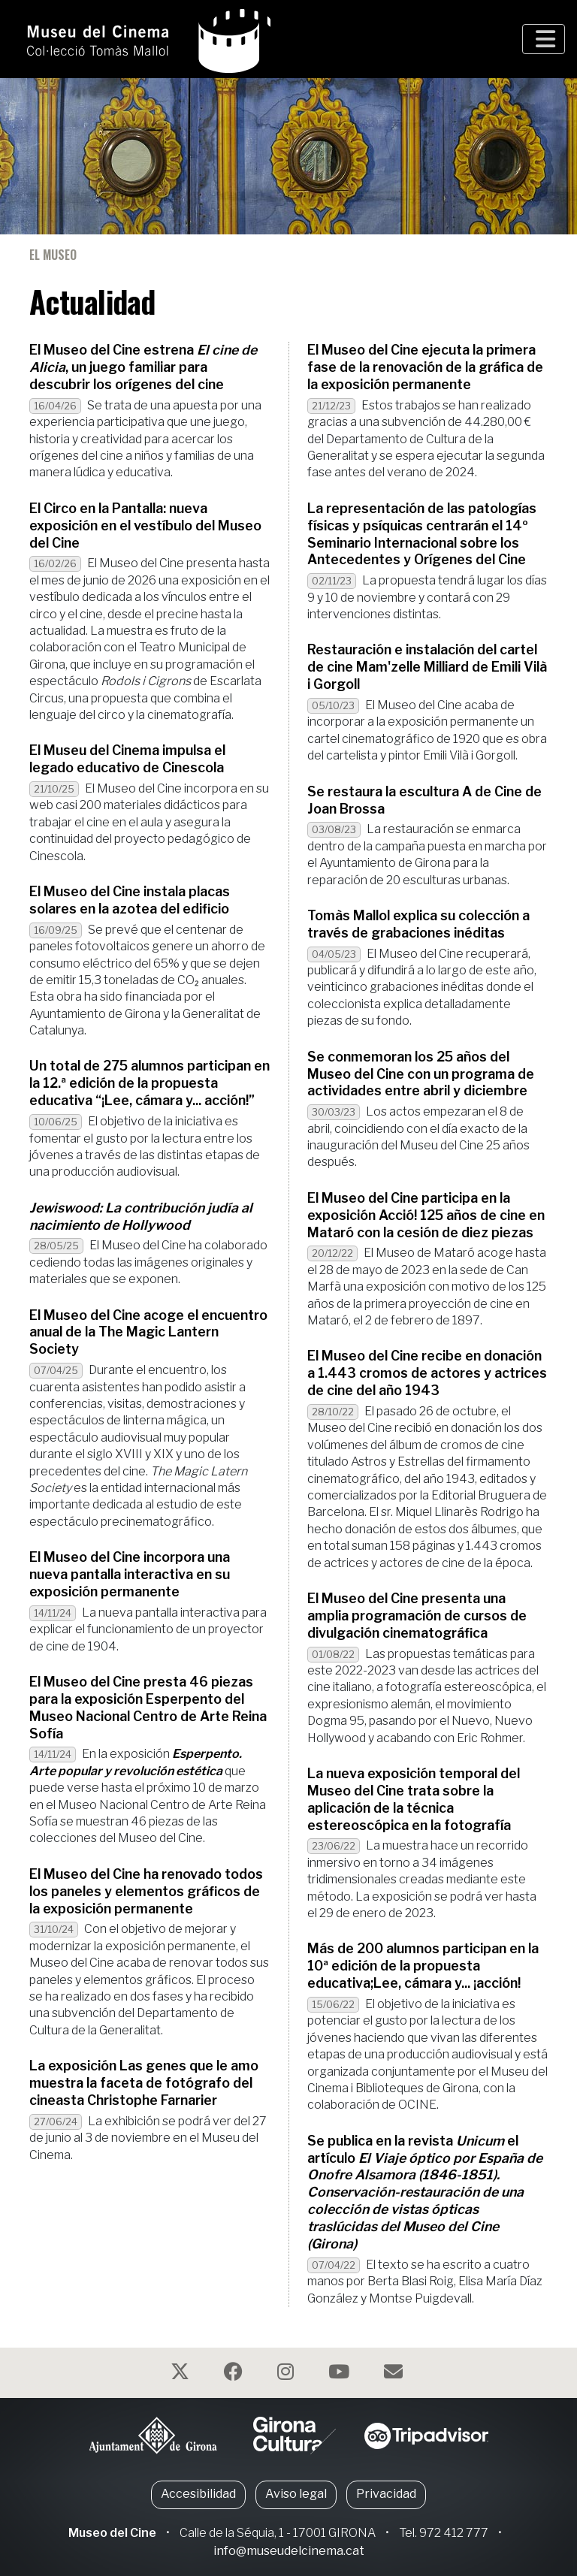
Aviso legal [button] (296, 2494)
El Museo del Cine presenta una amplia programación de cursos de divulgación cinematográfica (417, 1615)
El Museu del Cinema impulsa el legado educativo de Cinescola (127, 758)
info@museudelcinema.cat (288, 2551)
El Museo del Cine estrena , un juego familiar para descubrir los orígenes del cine (143, 367)
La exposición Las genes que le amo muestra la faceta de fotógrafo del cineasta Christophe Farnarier (143, 2083)
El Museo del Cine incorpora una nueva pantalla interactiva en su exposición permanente (129, 1574)
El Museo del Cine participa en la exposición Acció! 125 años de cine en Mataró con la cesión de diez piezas (426, 1215)
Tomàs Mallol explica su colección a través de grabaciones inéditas (418, 924)
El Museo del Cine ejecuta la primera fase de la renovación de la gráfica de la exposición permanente (425, 367)
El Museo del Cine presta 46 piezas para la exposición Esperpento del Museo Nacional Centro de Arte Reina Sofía (148, 1707)
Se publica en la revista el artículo (424, 2192)
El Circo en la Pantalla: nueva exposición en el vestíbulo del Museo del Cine (145, 525)
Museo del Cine (112, 2533)
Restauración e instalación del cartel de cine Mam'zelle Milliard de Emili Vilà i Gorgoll (427, 667)
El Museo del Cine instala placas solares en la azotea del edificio (129, 900)
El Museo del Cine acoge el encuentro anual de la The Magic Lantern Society (148, 1332)
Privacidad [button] (386, 2494)
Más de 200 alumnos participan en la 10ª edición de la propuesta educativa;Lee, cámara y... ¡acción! (423, 1965)
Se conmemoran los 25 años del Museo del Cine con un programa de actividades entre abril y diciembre (420, 1074)
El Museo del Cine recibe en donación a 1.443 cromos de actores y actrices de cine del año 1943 (427, 1373)
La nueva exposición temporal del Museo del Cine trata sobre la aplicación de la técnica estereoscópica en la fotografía (413, 1799)
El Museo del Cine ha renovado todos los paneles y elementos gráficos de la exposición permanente (146, 1891)
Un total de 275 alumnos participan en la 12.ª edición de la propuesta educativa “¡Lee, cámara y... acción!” (149, 1083)
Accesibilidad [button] (198, 2494)
